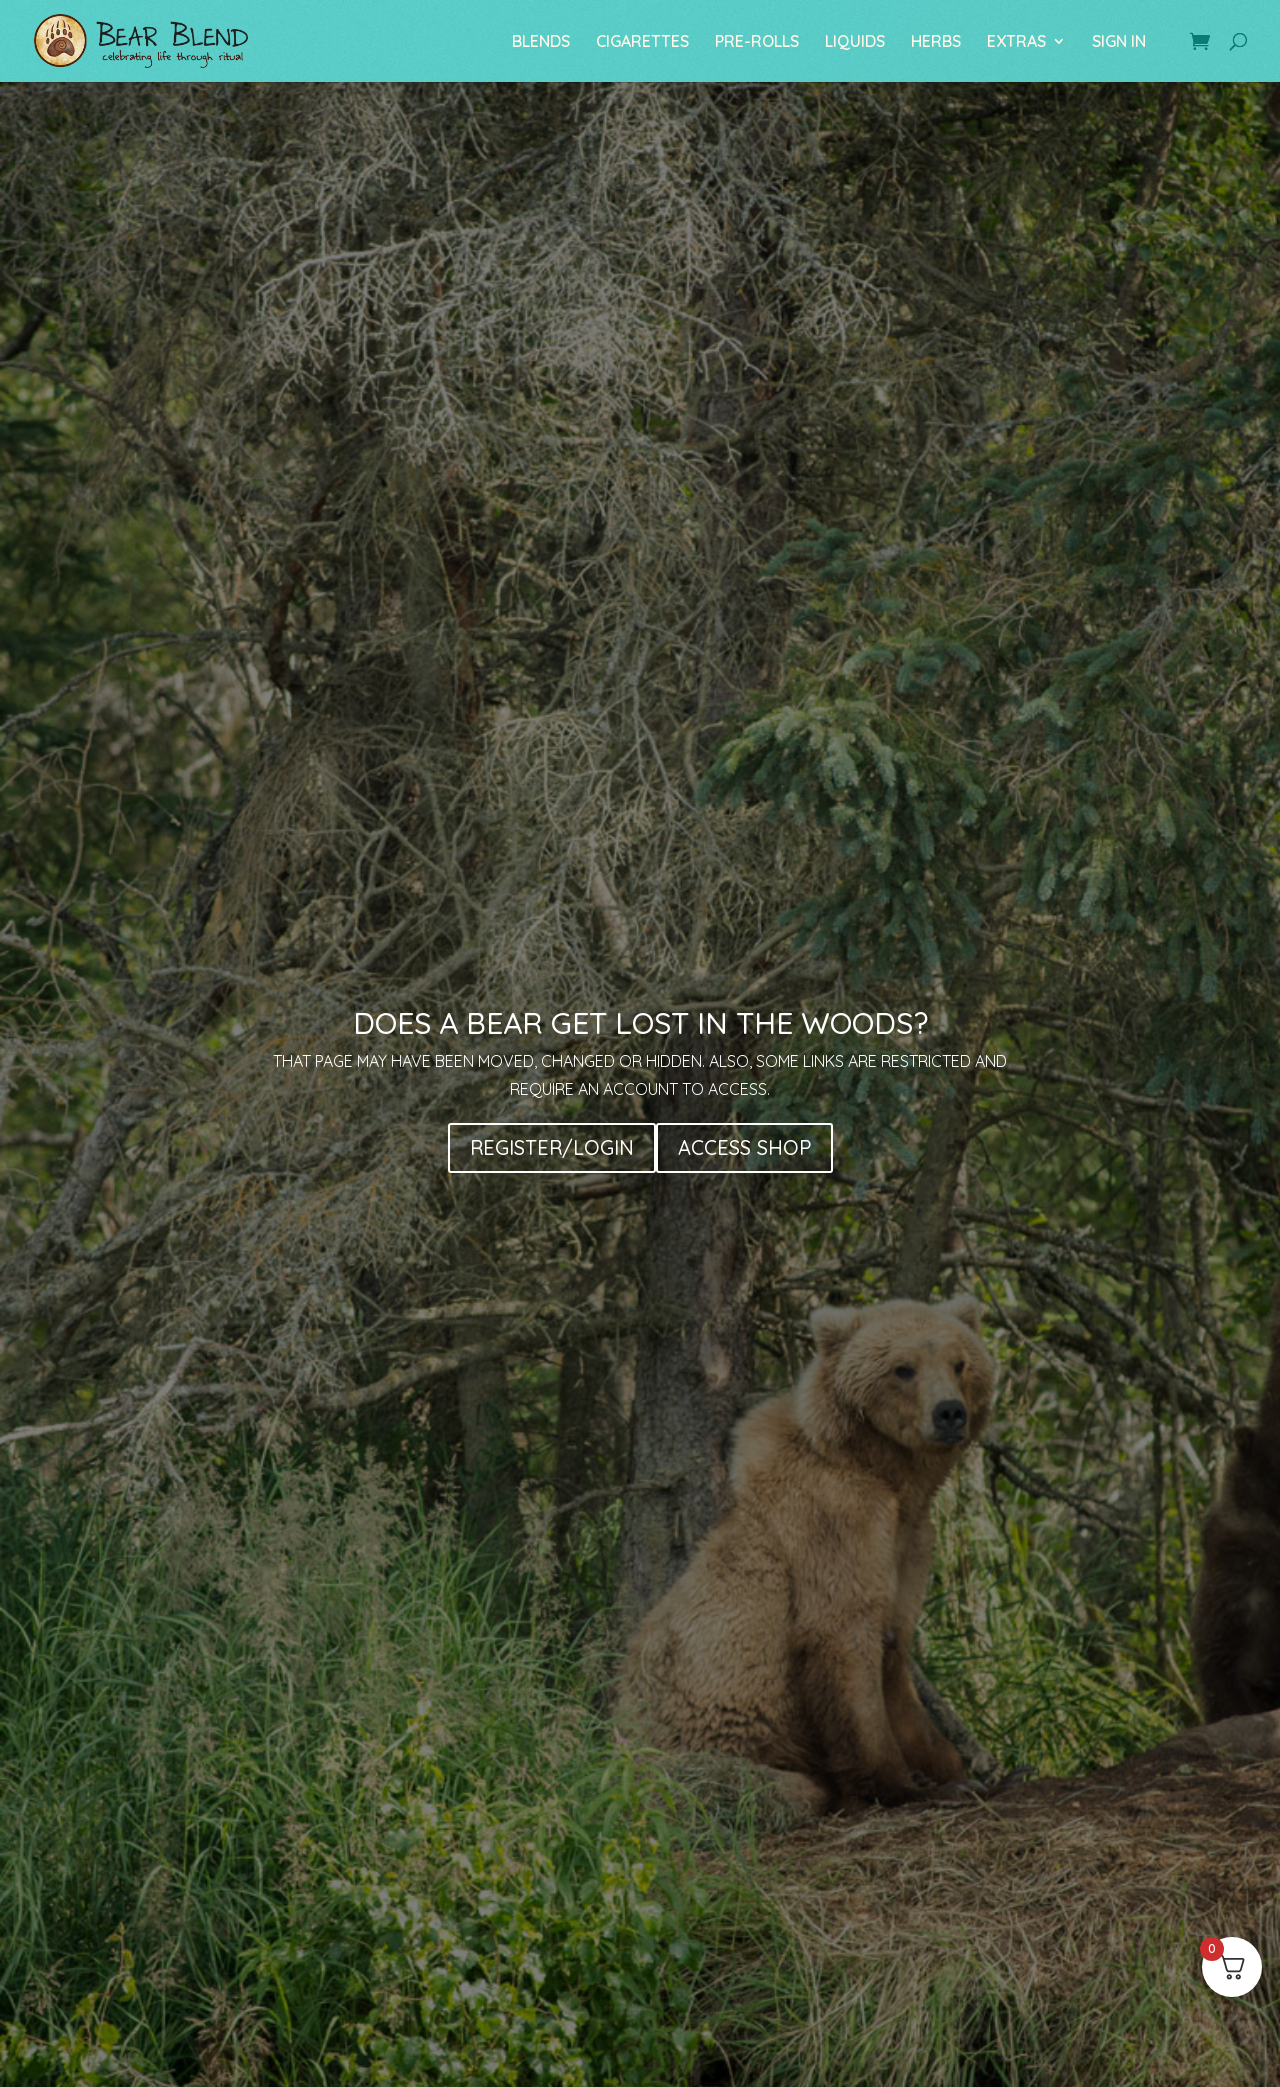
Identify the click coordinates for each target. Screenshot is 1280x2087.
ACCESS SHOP (744, 1147)
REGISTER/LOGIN (552, 1147)
